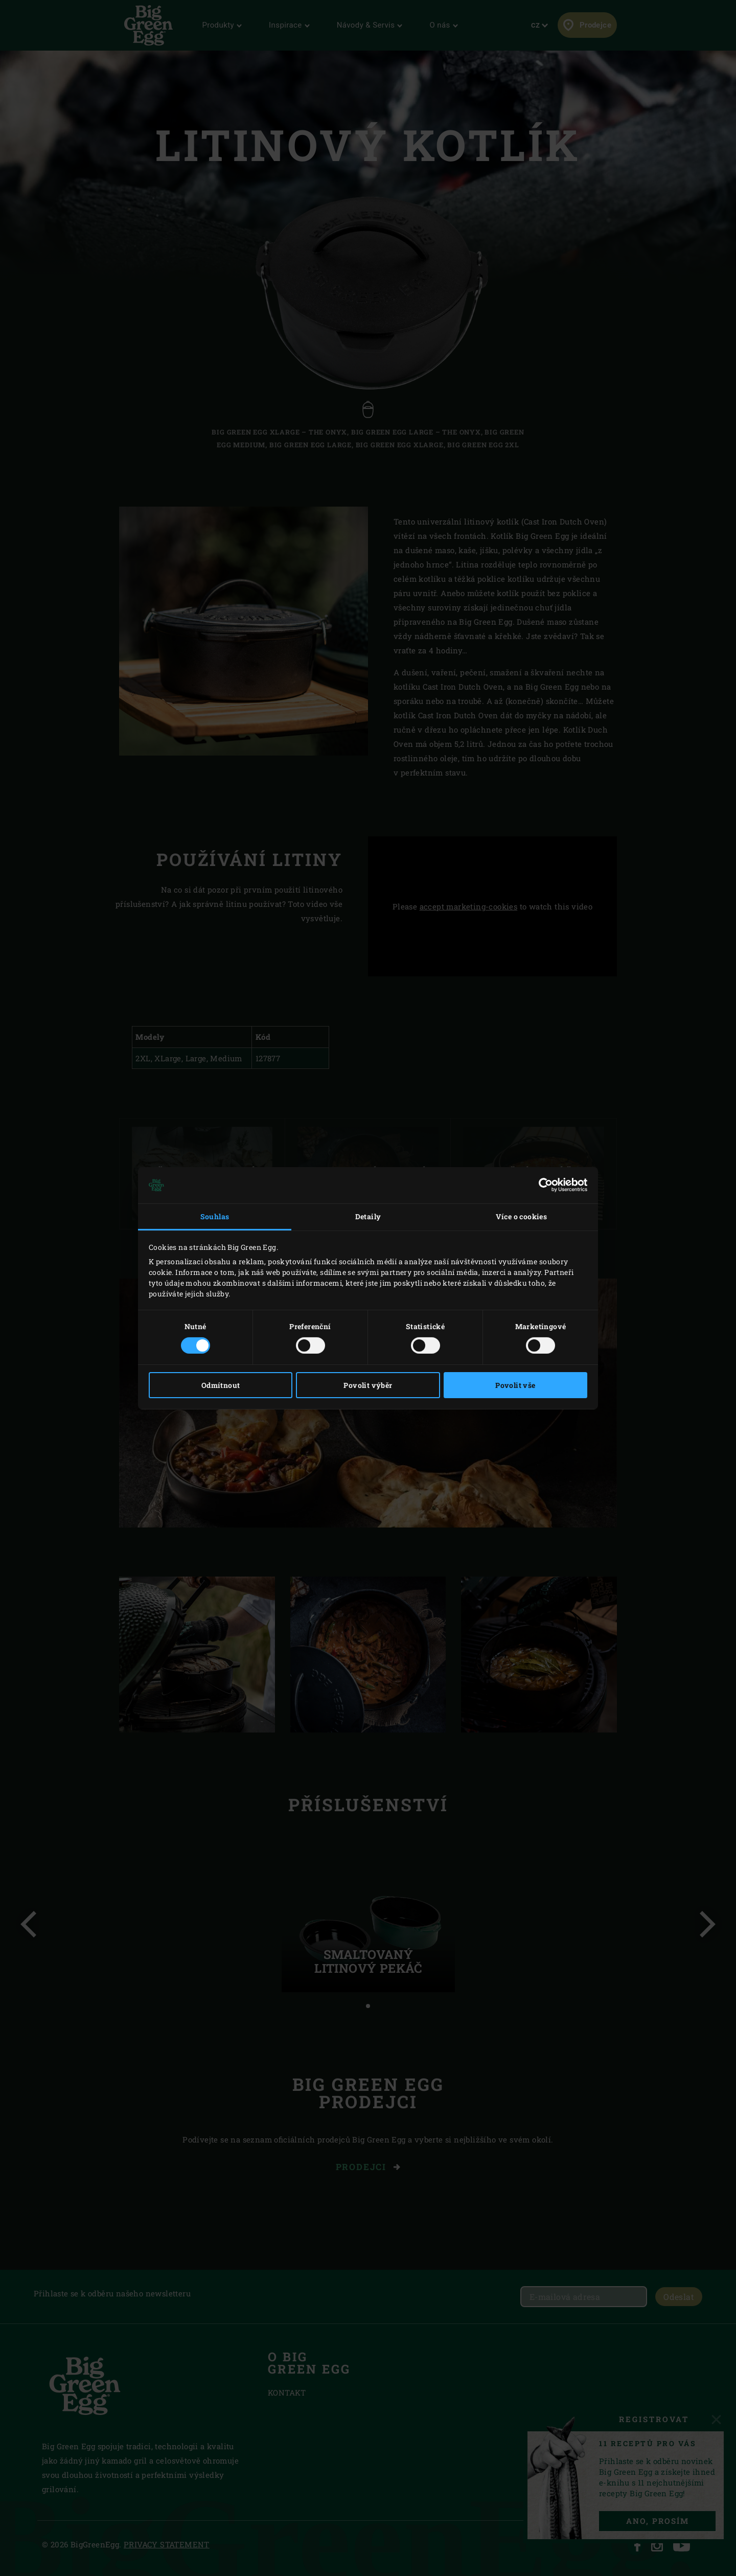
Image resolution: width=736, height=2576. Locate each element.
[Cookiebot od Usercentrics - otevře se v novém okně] (542, 1185)
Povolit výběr (367, 1385)
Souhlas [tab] (214, 1216)
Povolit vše (515, 1385)
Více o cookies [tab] (521, 1216)
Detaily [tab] (368, 1216)
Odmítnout (220, 1385)
